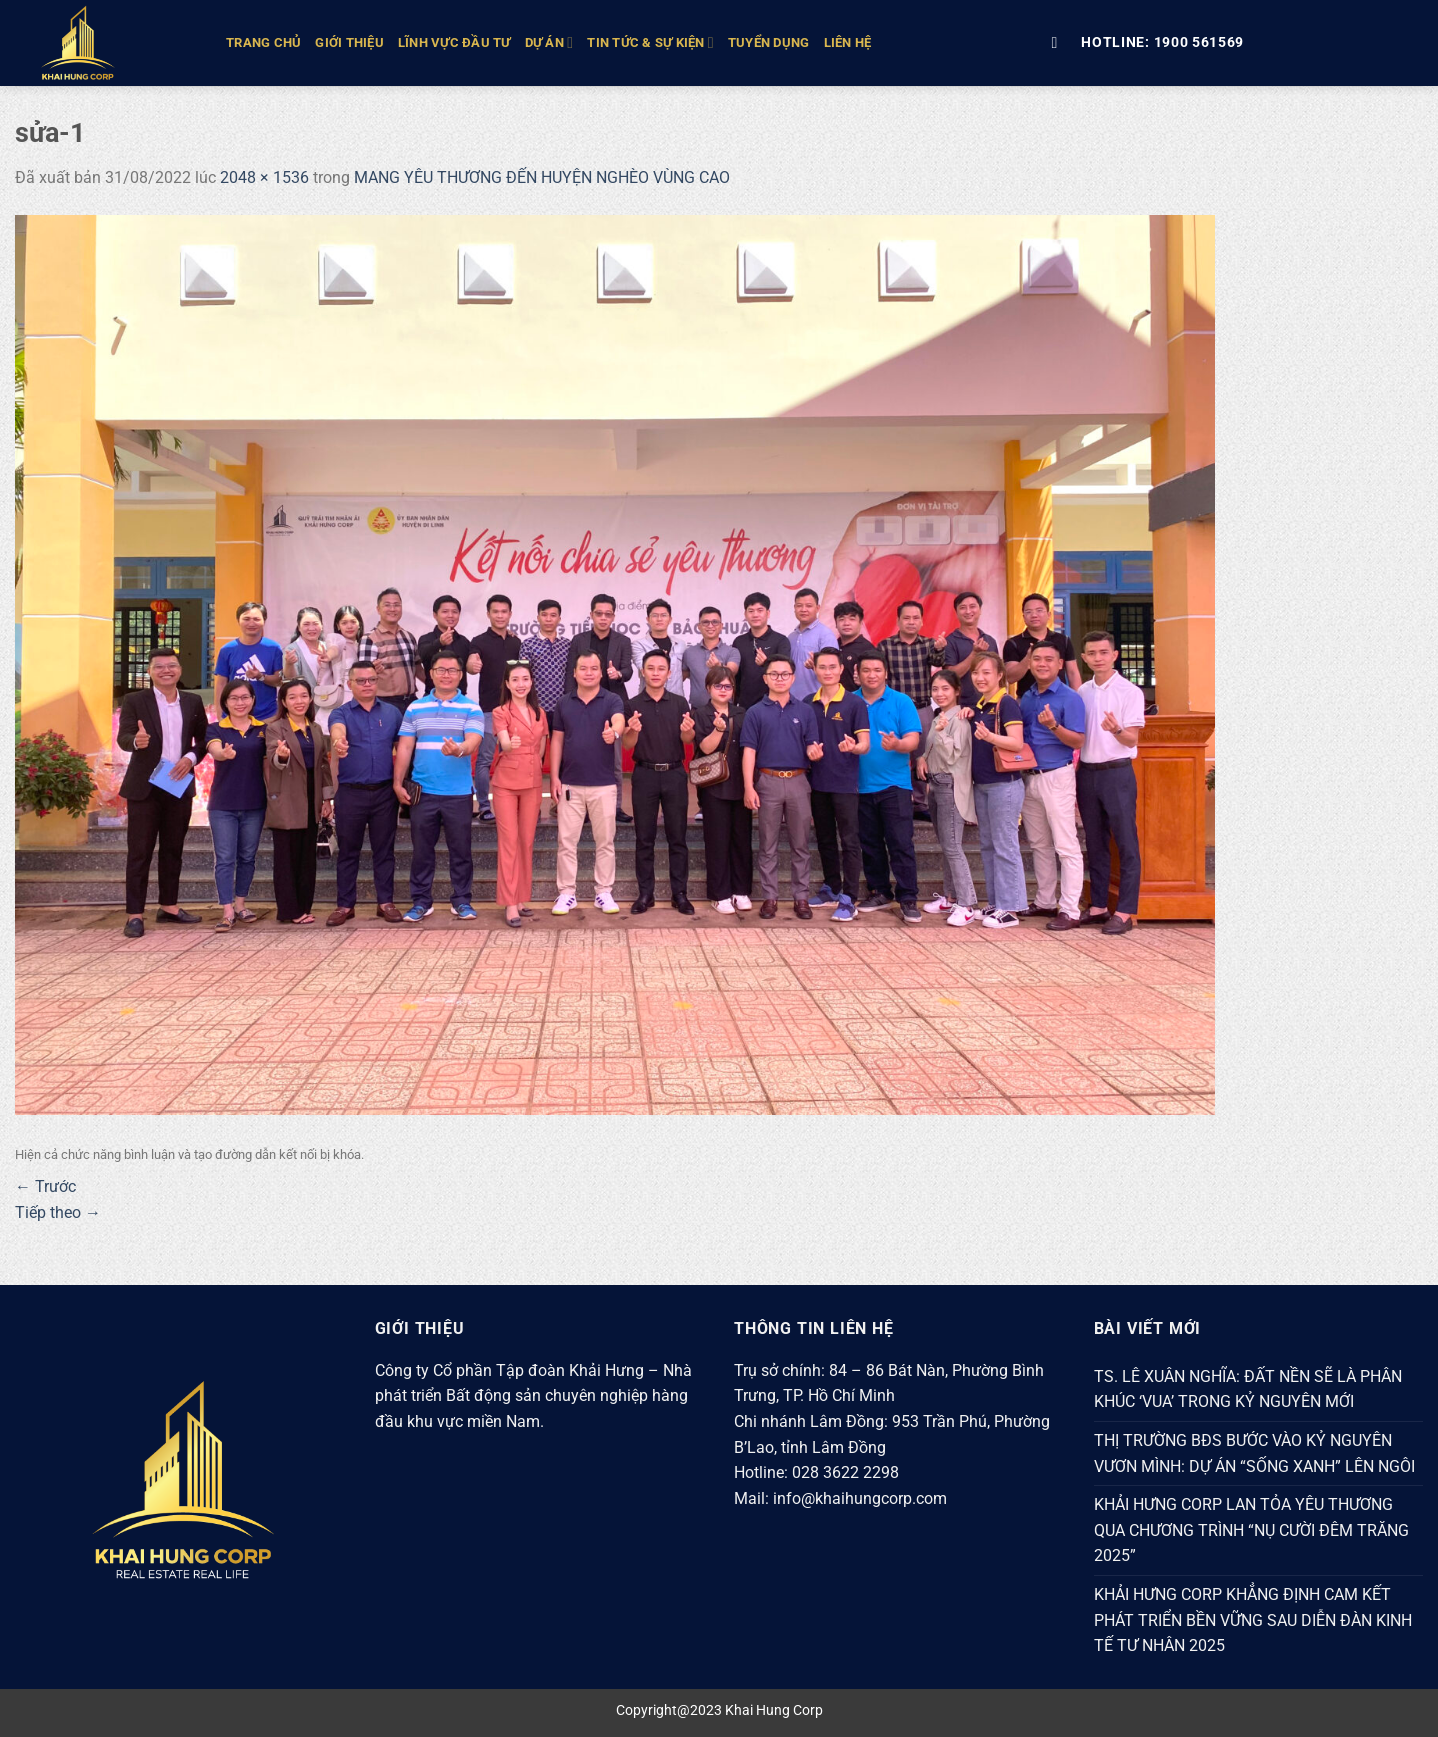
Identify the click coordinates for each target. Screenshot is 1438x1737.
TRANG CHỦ (263, 42)
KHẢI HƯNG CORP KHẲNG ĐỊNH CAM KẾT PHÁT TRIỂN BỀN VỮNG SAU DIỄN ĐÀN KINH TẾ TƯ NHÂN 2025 (1253, 1620)
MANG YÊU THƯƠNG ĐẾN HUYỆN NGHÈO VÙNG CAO (542, 177)
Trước (45, 1186)
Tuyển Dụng (769, 42)
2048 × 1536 (264, 177)
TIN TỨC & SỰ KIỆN (650, 42)
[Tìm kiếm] (1059, 42)
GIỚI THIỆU (349, 42)
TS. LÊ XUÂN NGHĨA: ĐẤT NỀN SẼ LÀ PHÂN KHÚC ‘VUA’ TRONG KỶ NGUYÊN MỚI (1248, 1389)
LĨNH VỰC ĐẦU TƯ (454, 42)
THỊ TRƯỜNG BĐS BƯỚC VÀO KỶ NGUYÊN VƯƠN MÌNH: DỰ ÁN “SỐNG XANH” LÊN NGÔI (1254, 1453)
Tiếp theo (58, 1212)
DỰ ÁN (549, 42)
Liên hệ (848, 42)
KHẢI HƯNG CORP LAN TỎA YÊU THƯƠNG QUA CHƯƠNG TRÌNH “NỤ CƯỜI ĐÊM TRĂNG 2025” (1251, 1530)
